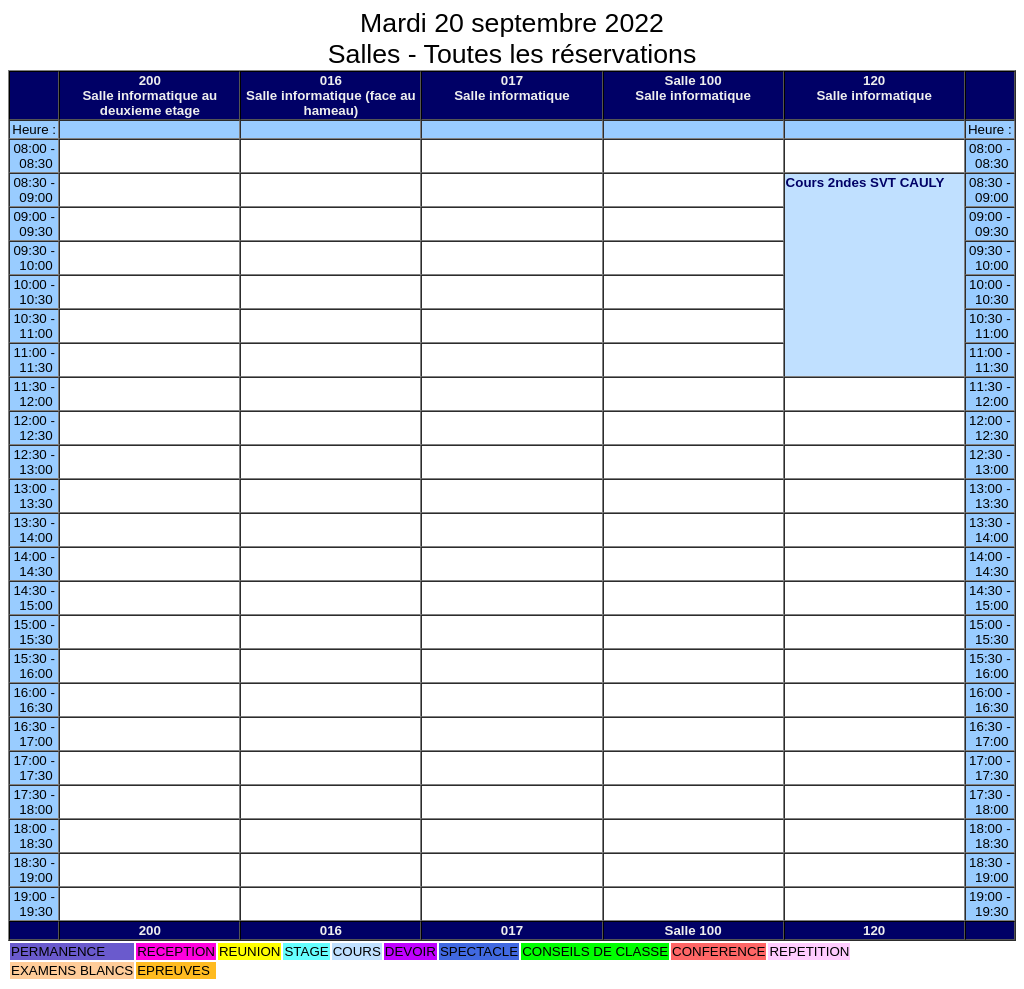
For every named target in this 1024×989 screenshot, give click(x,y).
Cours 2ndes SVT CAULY (865, 182)
